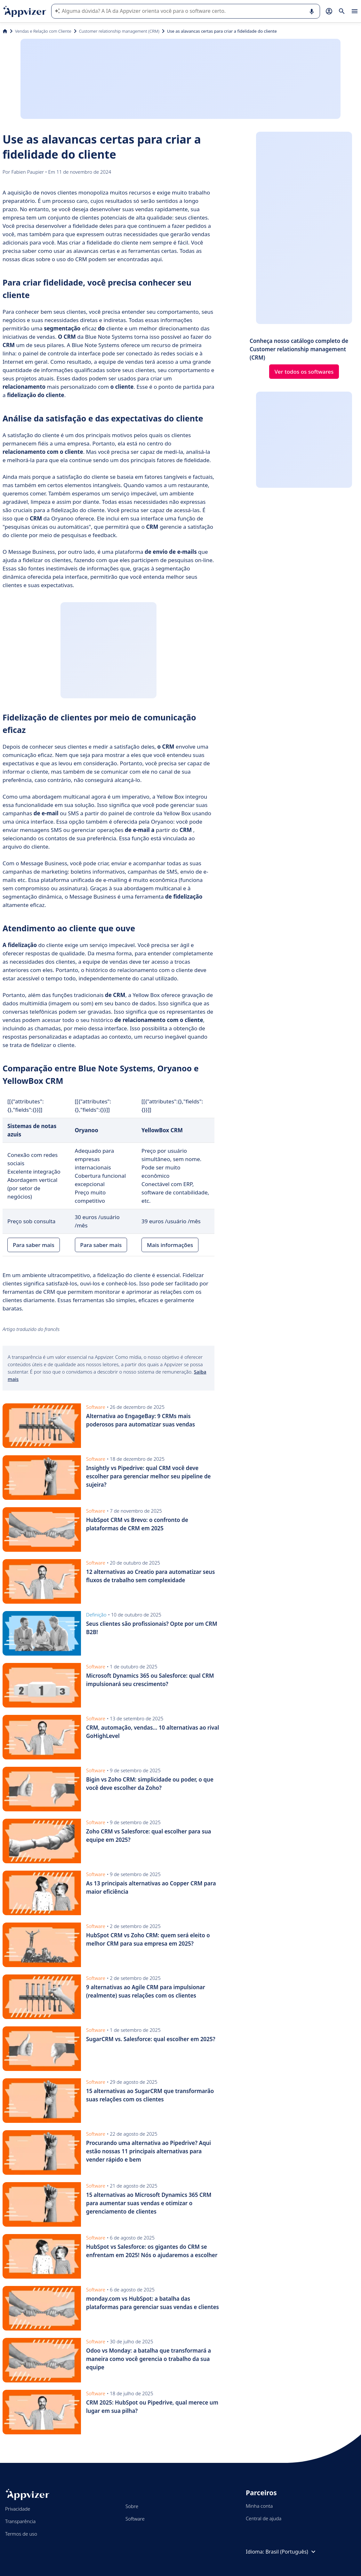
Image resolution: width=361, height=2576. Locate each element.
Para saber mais (33, 1245)
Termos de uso (21, 2533)
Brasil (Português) (291, 2551)
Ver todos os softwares (304, 371)
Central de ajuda (263, 2518)
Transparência (20, 2521)
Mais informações (170, 1245)
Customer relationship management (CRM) (119, 31)
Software (135, 2518)
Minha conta (259, 2506)
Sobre (131, 2506)
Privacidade (17, 2508)
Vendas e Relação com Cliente (43, 31)
